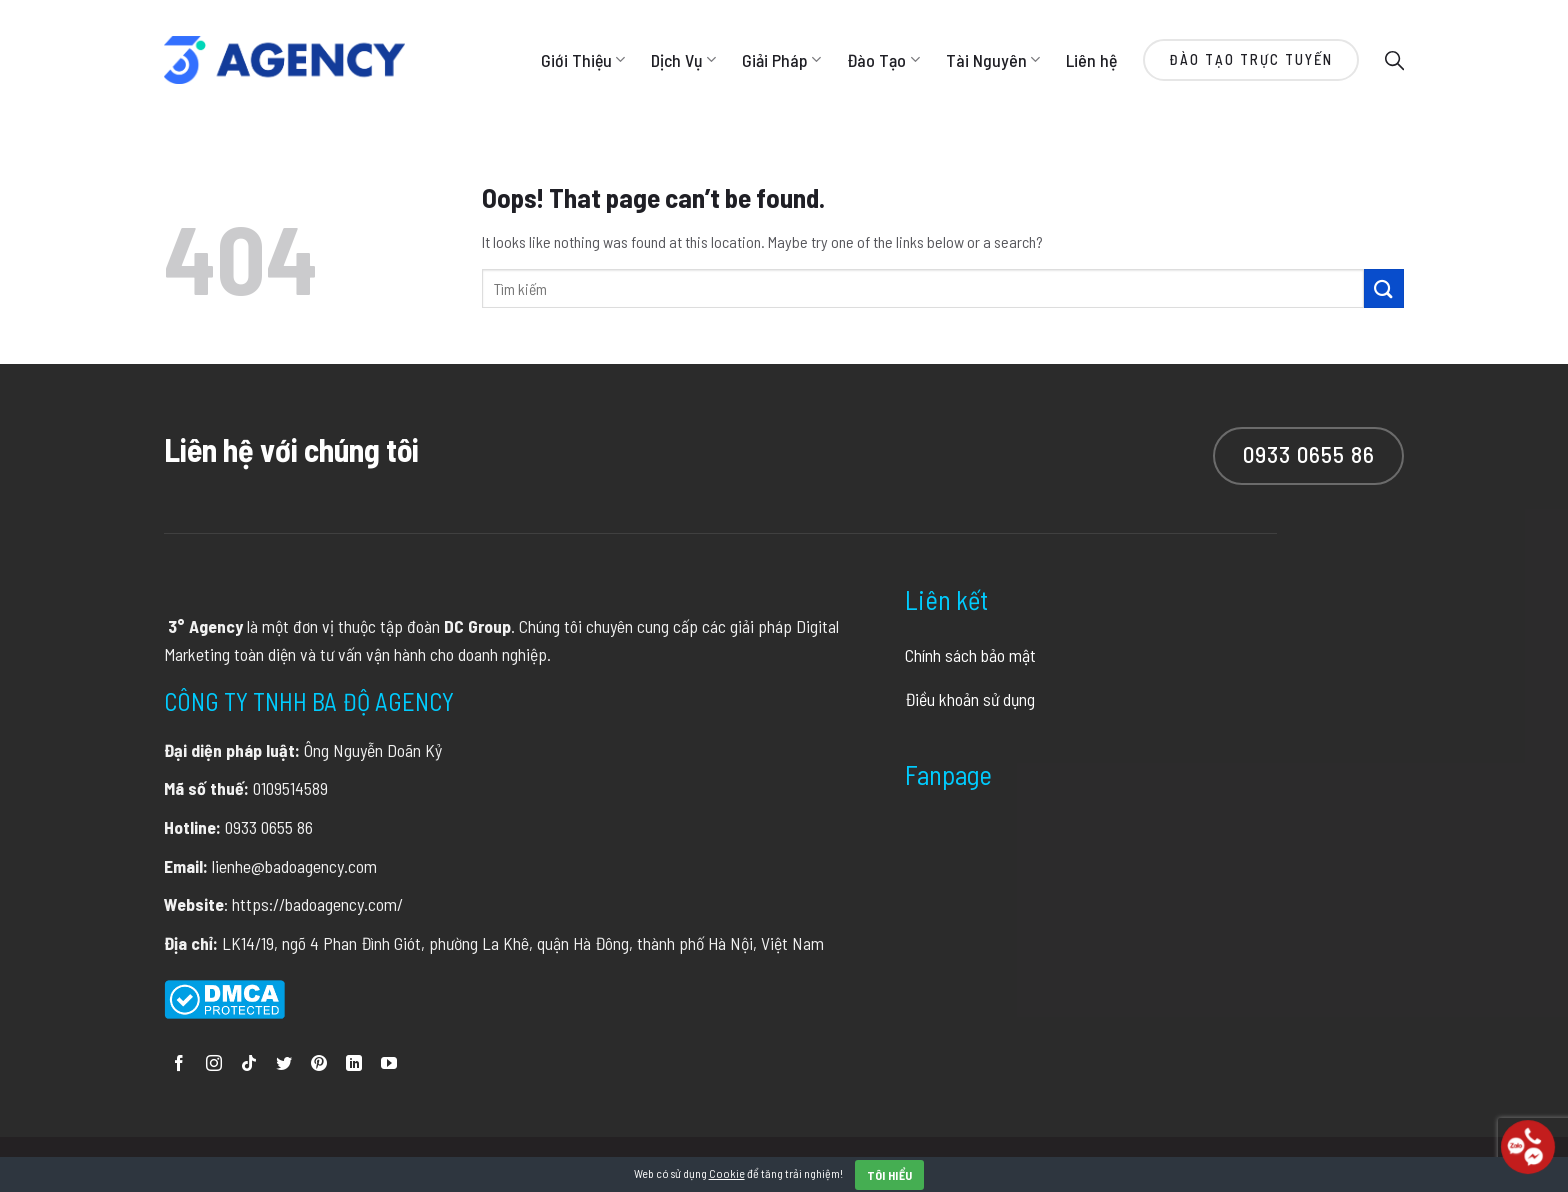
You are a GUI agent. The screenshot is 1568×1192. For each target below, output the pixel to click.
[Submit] (1384, 288)
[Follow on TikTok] (249, 1064)
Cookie (727, 1173)
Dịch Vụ (683, 60)
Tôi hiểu (890, 1175)
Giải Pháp (781, 60)
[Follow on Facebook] (179, 1064)
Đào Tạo (883, 60)
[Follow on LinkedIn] (354, 1064)
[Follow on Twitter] (284, 1064)
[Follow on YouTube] (389, 1064)
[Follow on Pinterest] (319, 1064)
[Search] (1394, 59)
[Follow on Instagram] (214, 1064)
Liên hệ (1091, 60)
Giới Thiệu (583, 60)
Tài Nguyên (993, 60)
